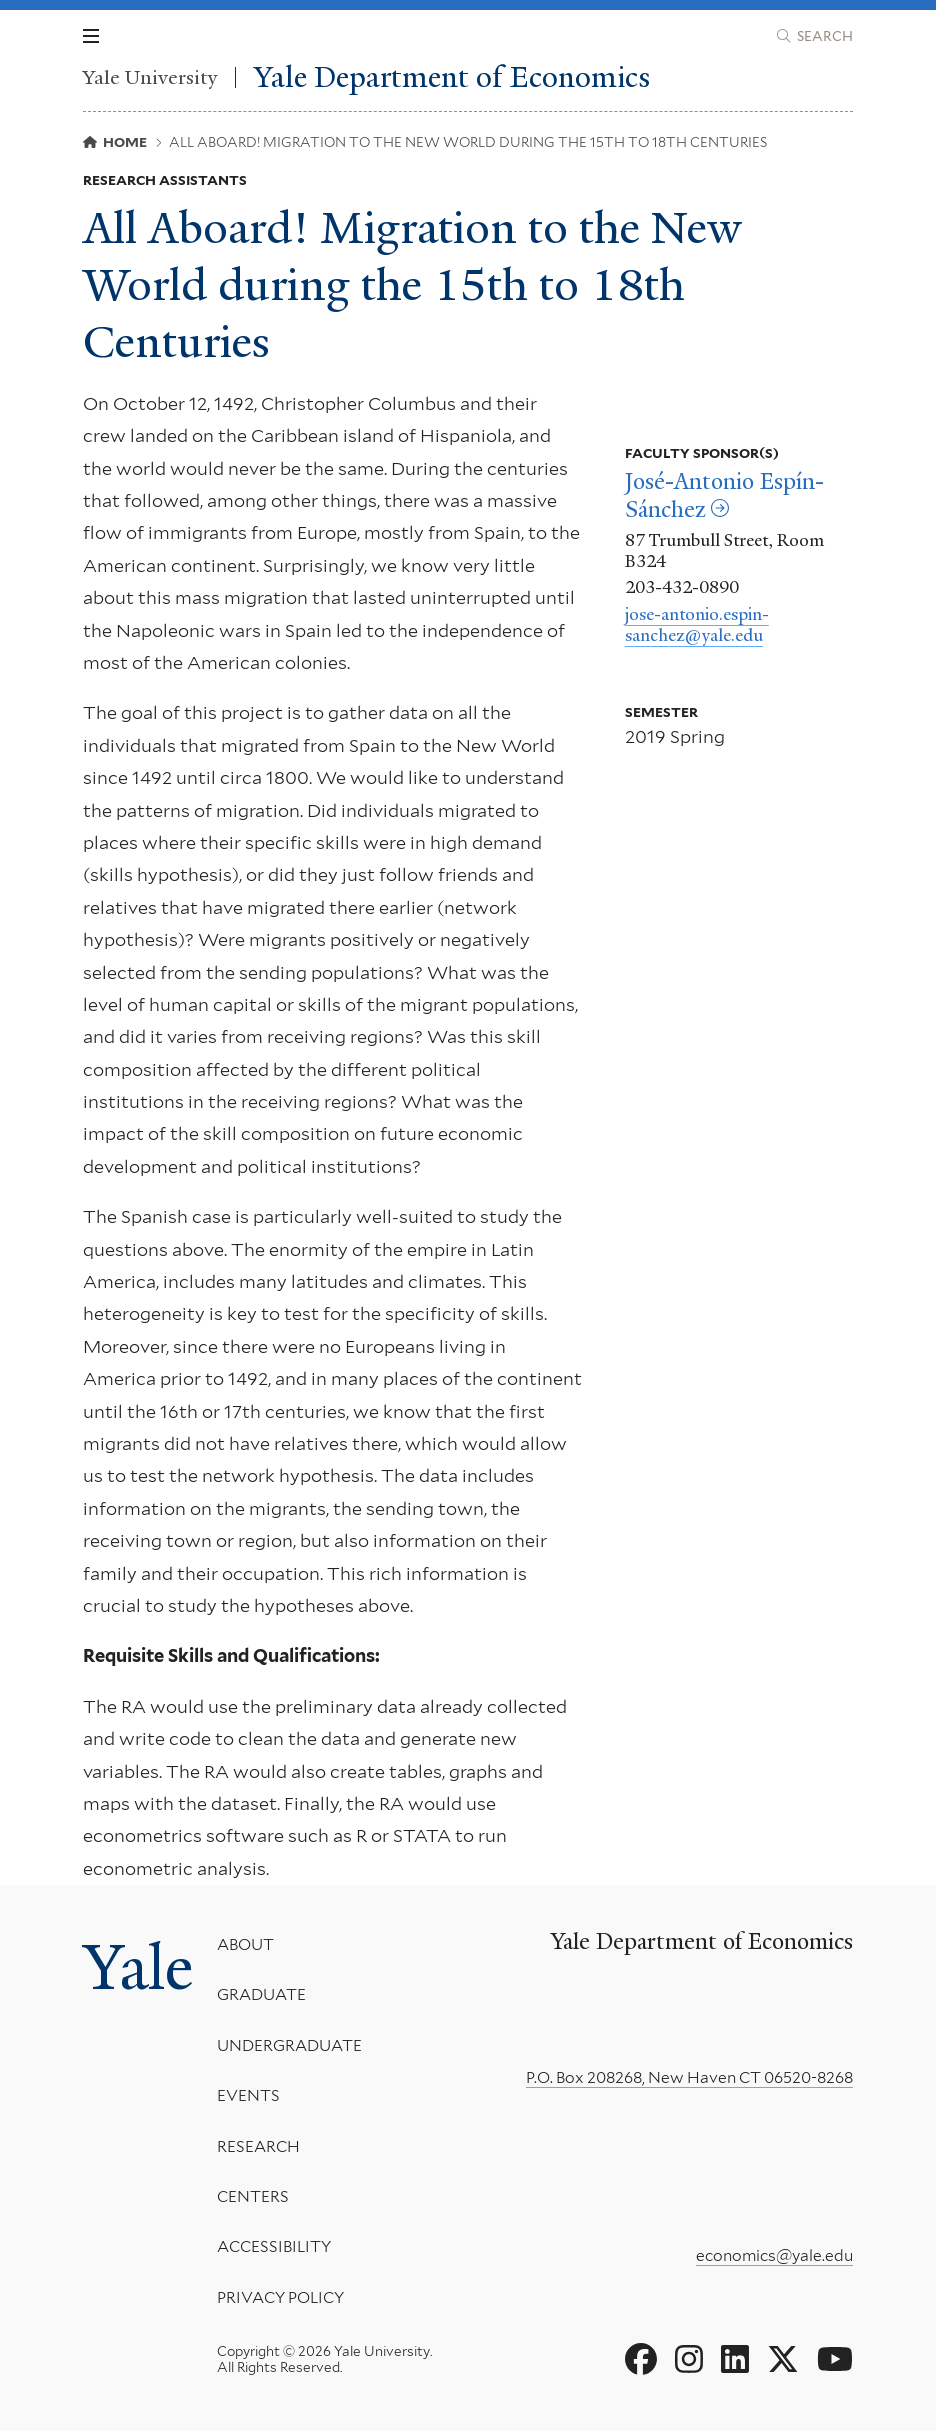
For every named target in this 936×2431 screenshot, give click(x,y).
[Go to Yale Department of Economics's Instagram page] (689, 2360)
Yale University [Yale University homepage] (150, 77)
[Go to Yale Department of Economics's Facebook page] (641, 2360)
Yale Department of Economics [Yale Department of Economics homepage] (452, 77)
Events (248, 2095)
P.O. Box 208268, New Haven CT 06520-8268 (689, 2077)
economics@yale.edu (774, 2255)
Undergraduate (289, 2044)
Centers (253, 2196)
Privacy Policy (280, 2296)
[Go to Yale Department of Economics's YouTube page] (835, 2360)
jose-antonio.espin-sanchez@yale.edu (697, 625)
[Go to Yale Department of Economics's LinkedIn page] (735, 2360)
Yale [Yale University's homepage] (138, 1968)
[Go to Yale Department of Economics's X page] (783, 2360)
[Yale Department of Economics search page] (815, 36)
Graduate (261, 1994)
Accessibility (274, 2246)
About (245, 1944)
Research (258, 2145)
